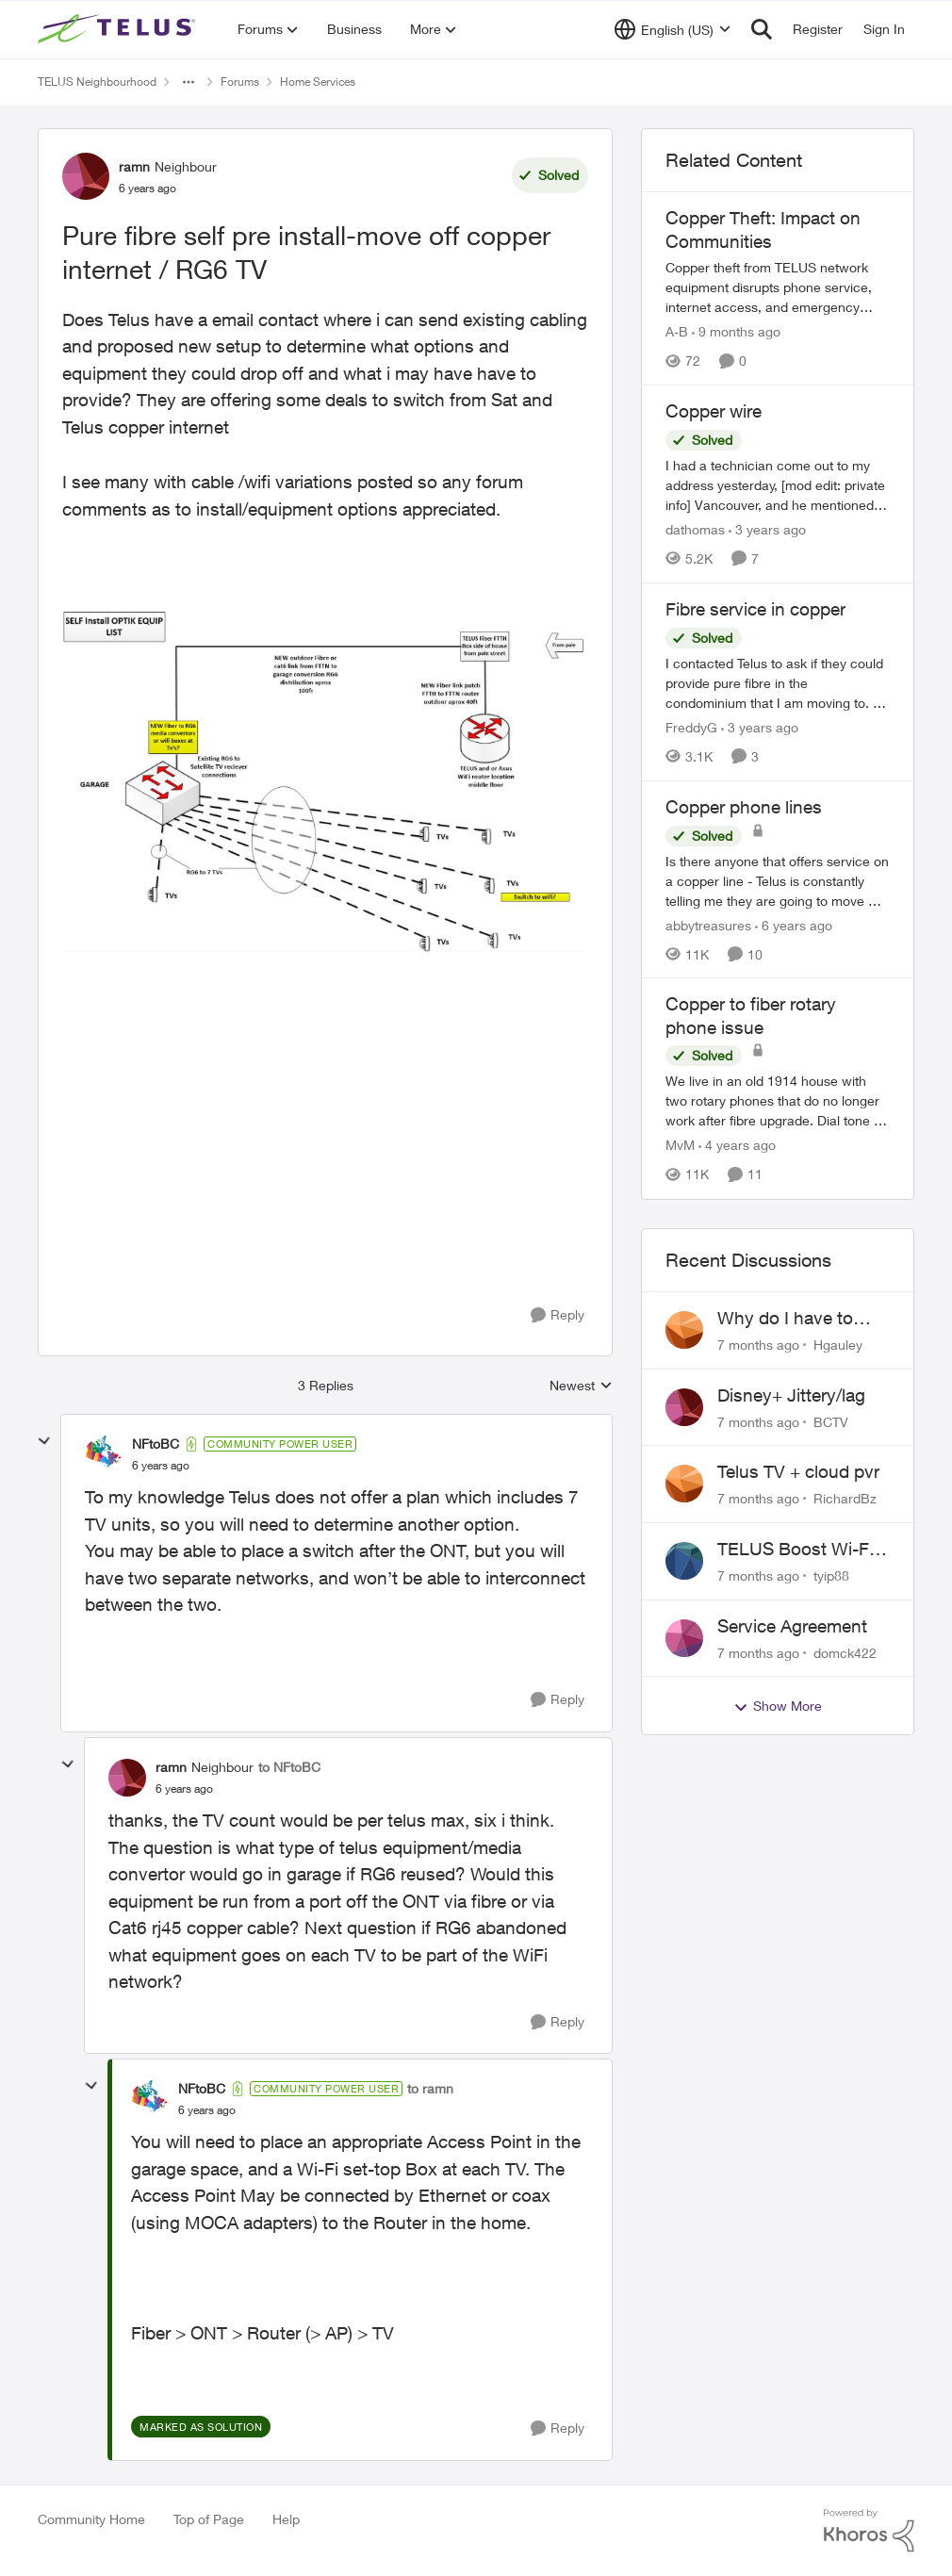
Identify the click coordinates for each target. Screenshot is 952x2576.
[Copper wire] (777, 485)
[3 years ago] (767, 529)
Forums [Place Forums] (240, 81)
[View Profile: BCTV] (684, 1407)
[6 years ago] (793, 924)
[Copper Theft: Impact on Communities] (777, 287)
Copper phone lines (743, 806)
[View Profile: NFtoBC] (104, 1454)
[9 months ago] (736, 331)
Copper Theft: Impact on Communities (763, 229)
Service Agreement (792, 1626)
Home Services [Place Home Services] (317, 81)
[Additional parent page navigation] (188, 82)
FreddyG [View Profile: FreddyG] (691, 727)
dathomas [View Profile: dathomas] (695, 529)
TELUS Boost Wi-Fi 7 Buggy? (802, 1549)
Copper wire (713, 411)
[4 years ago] (737, 1146)
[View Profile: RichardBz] (684, 1483)
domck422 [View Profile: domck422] (845, 1652)
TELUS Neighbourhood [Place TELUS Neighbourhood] (97, 81)
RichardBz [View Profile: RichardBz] (845, 1498)
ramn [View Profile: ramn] (134, 166)
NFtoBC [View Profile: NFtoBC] (155, 1444)
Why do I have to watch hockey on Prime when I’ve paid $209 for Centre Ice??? (799, 1318)
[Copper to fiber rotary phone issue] (777, 1101)
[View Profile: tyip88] (684, 1561)
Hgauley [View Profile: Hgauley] (837, 1345)
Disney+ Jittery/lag (791, 1395)
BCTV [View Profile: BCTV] (830, 1421)
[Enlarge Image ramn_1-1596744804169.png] (325, 782)
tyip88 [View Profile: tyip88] (831, 1575)
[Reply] (557, 1315)
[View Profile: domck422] (684, 1638)
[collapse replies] (44, 1441)
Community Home (91, 2519)
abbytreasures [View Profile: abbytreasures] (708, 924)
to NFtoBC (289, 1767)
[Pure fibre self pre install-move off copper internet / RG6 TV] (160, 1465)
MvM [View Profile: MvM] (680, 1146)
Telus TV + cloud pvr (798, 1471)
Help (286, 2519)
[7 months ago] (758, 1344)
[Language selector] (672, 29)
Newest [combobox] (581, 1386)
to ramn (430, 2088)
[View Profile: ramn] (85, 176)
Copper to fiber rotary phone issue (750, 1015)
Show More (777, 1706)
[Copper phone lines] (777, 880)
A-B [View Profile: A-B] (676, 331)
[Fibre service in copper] (777, 683)
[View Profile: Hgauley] (684, 1330)
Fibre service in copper (755, 609)
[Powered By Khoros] (869, 2530)
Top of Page (208, 2519)
